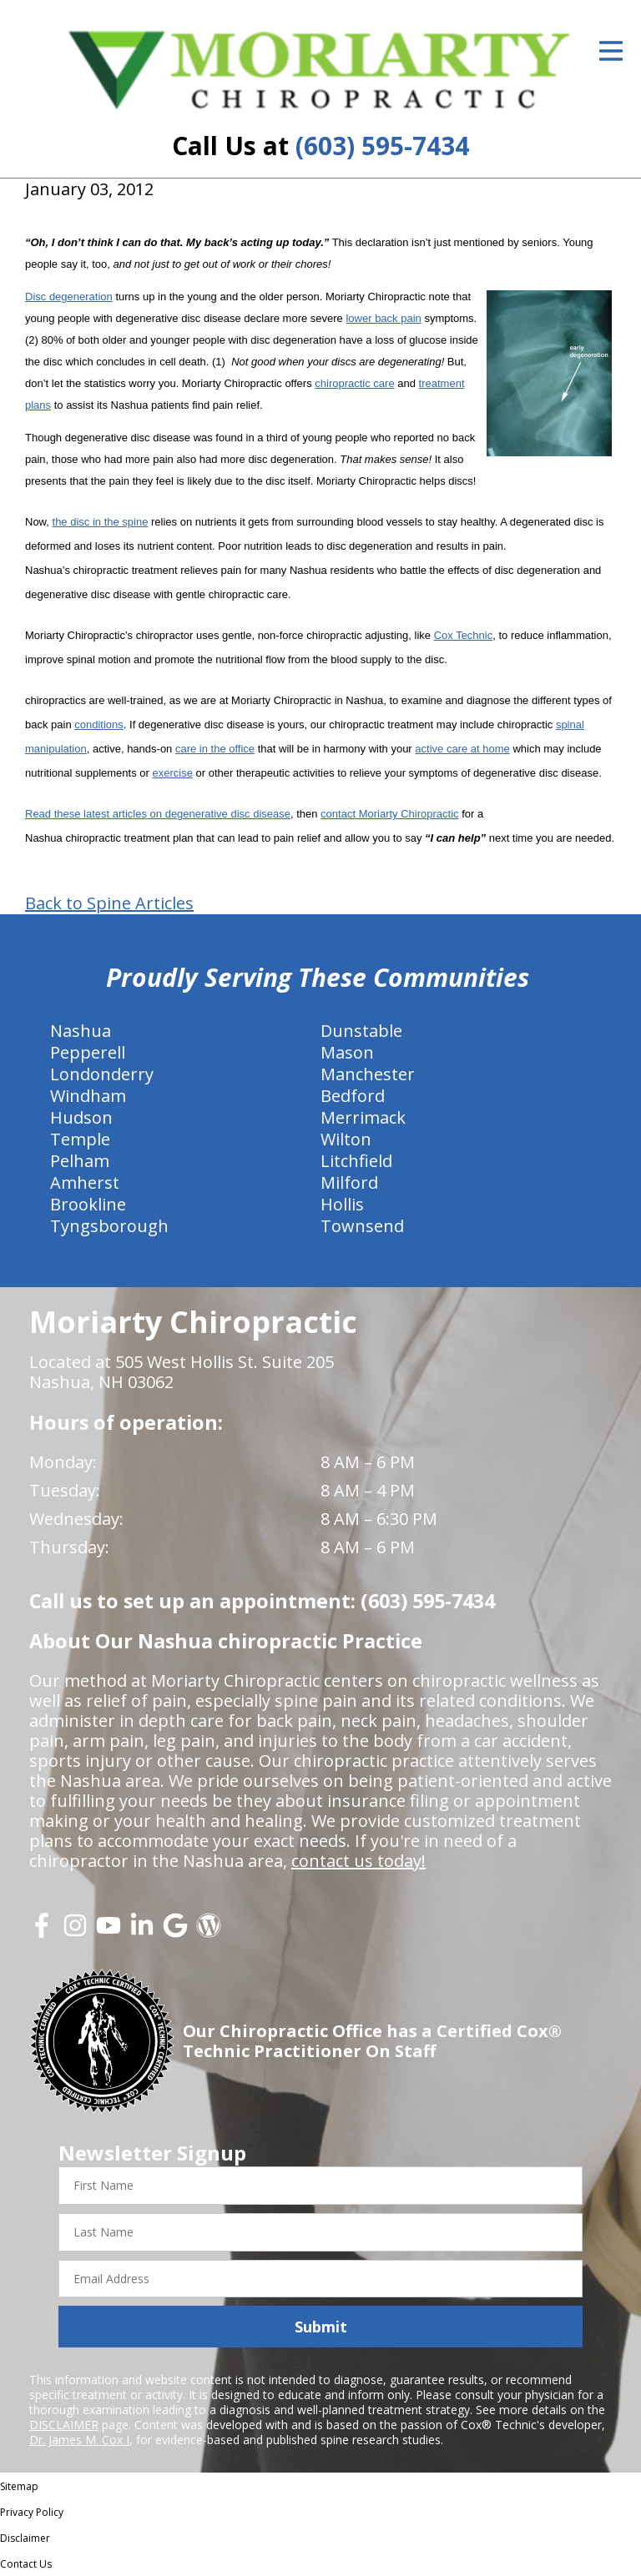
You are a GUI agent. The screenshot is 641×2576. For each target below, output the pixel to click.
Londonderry (102, 1074)
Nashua (80, 1030)
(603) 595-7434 (382, 145)
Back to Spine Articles (109, 903)
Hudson (81, 1117)
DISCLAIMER (63, 2425)
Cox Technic (463, 635)
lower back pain (383, 318)
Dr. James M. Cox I (79, 2440)
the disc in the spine (101, 522)
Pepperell (87, 1052)
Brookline (88, 1204)
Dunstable (361, 1030)
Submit (321, 2327)
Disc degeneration (69, 296)
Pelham (79, 1161)
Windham (88, 1095)
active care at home (462, 748)
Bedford (352, 1095)
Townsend (362, 1226)
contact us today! (358, 1860)
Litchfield (356, 1161)
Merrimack (363, 1117)
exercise (172, 773)
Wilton (345, 1139)
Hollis (342, 1204)
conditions (99, 724)
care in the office (215, 748)
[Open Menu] (611, 51)
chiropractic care (354, 383)
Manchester (367, 1074)
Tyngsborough (109, 1226)
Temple (80, 1139)
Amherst (84, 1182)
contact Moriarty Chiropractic (389, 814)
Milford (349, 1182)
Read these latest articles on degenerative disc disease (157, 814)
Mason (347, 1052)
